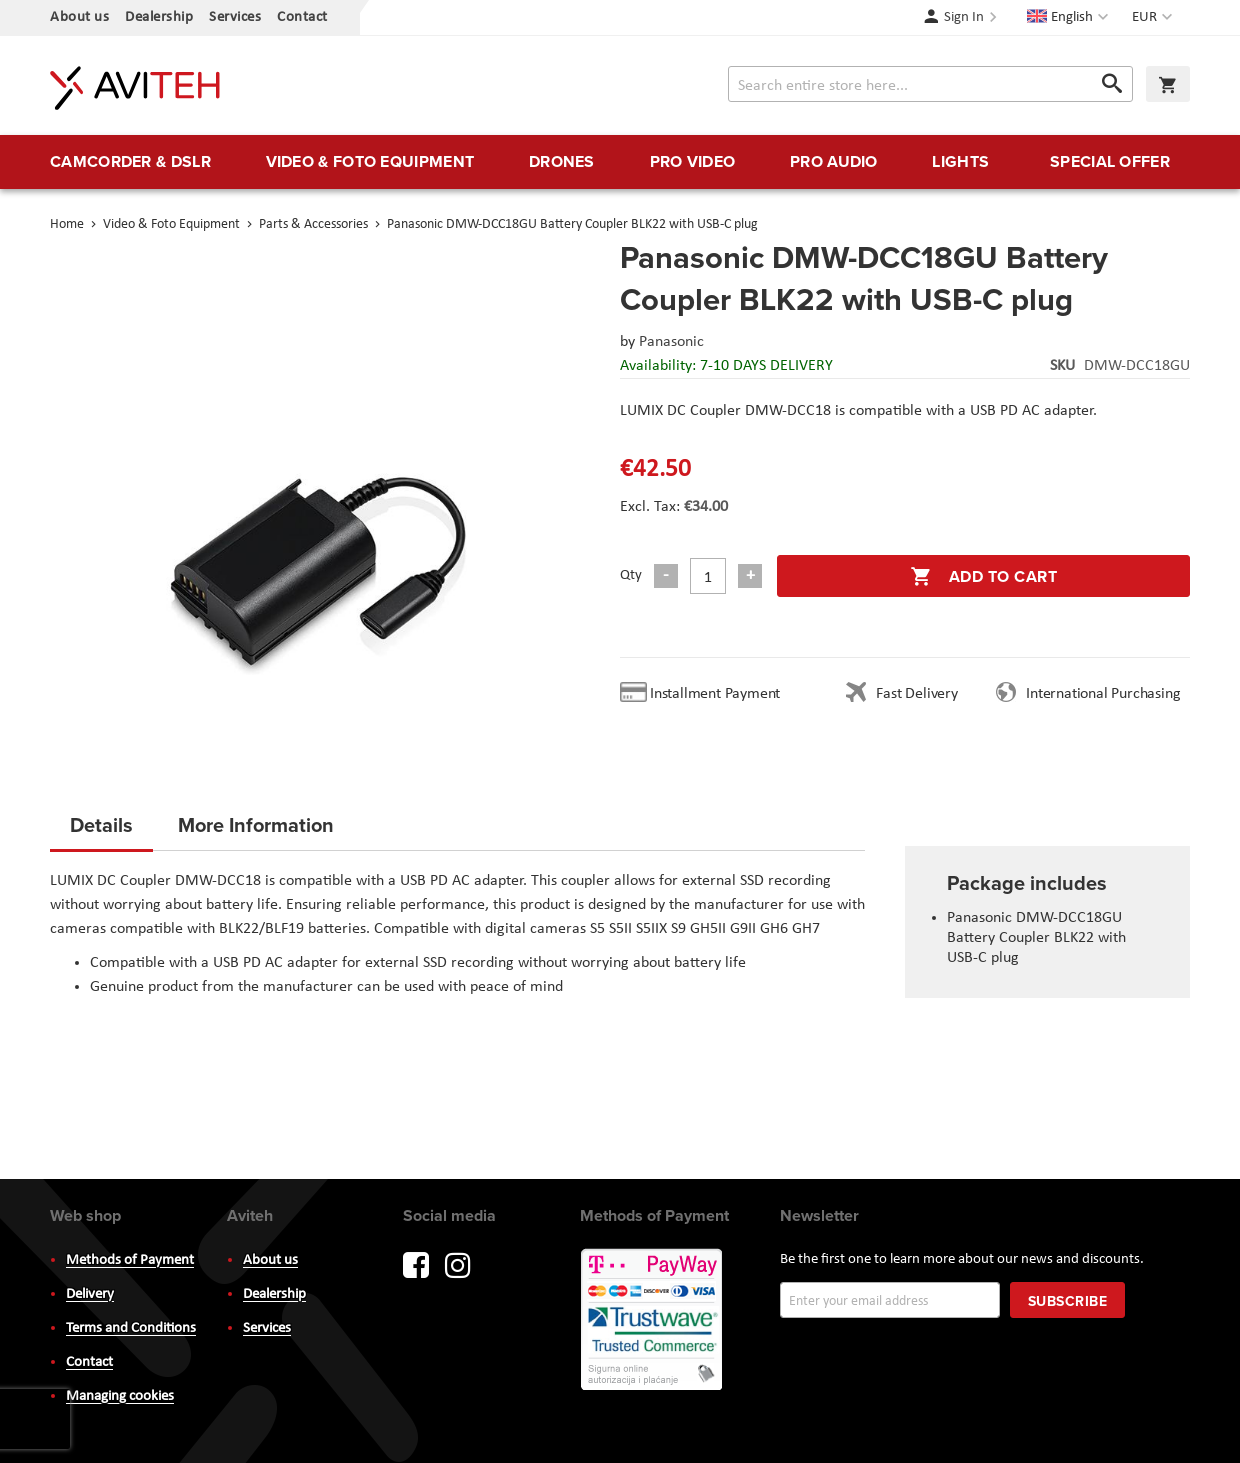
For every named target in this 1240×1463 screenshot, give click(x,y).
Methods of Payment (130, 1260)
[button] (1154, 18)
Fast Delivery (916, 694)
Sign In (964, 17)
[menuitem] (130, 162)
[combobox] (930, 84)
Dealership (159, 17)
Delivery (90, 1294)
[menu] (620, 162)
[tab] (101, 831)
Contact (302, 17)
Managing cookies (120, 1396)
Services (235, 17)
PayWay (653, 1321)
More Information (256, 824)
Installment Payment (719, 694)
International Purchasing (1107, 694)
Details (101, 824)
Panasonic (671, 342)
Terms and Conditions (131, 1328)
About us (79, 17)
